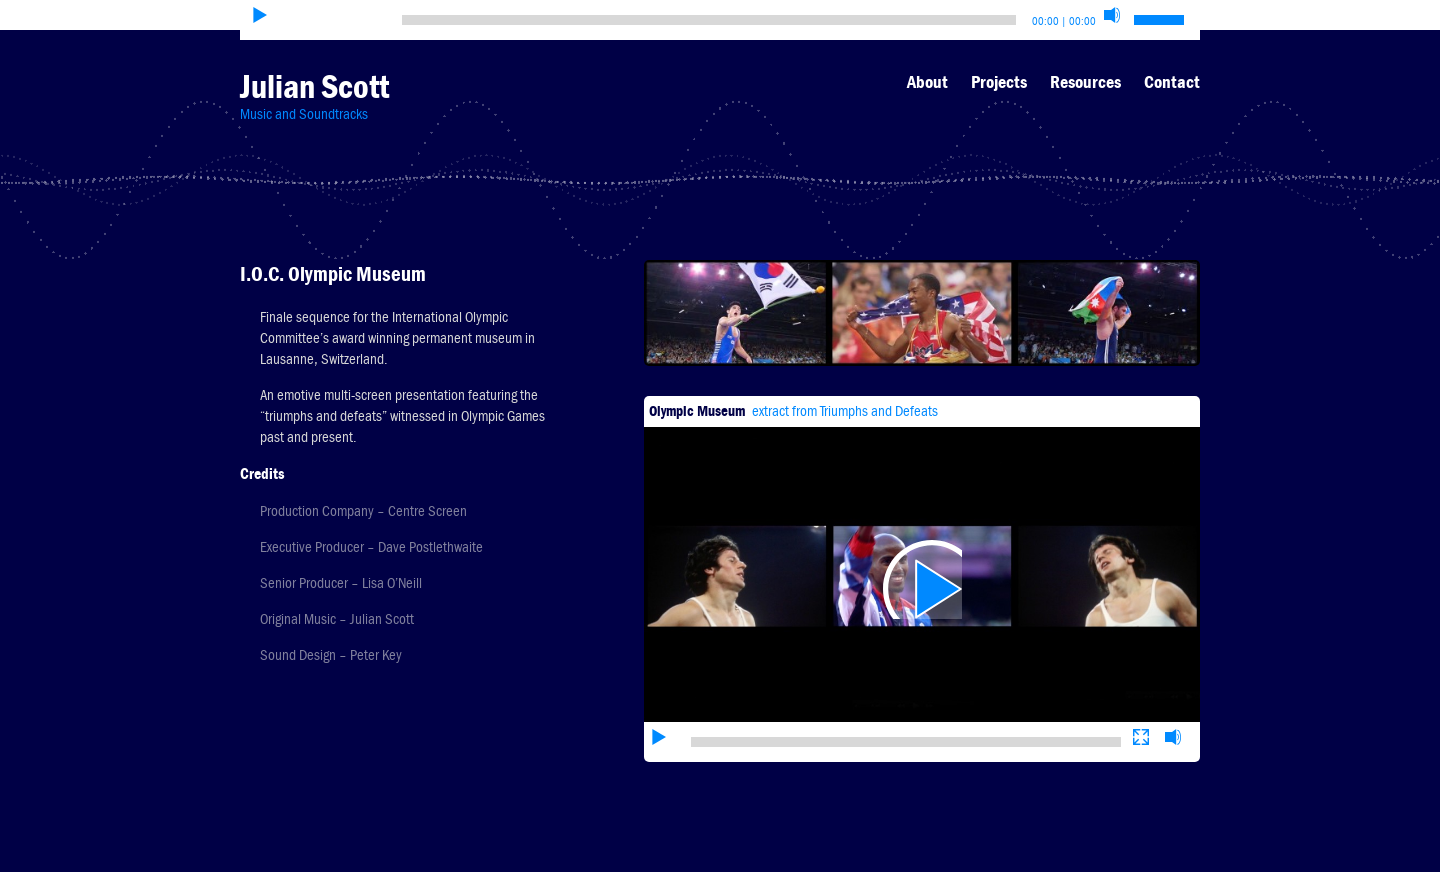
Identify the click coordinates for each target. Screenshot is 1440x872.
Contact (1172, 82)
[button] (922, 549)
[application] (922, 549)
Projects (999, 82)
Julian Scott (314, 86)
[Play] (260, 15)
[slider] (709, 20)
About (927, 82)
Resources (1085, 82)
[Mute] (1112, 15)
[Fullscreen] (1141, 676)
